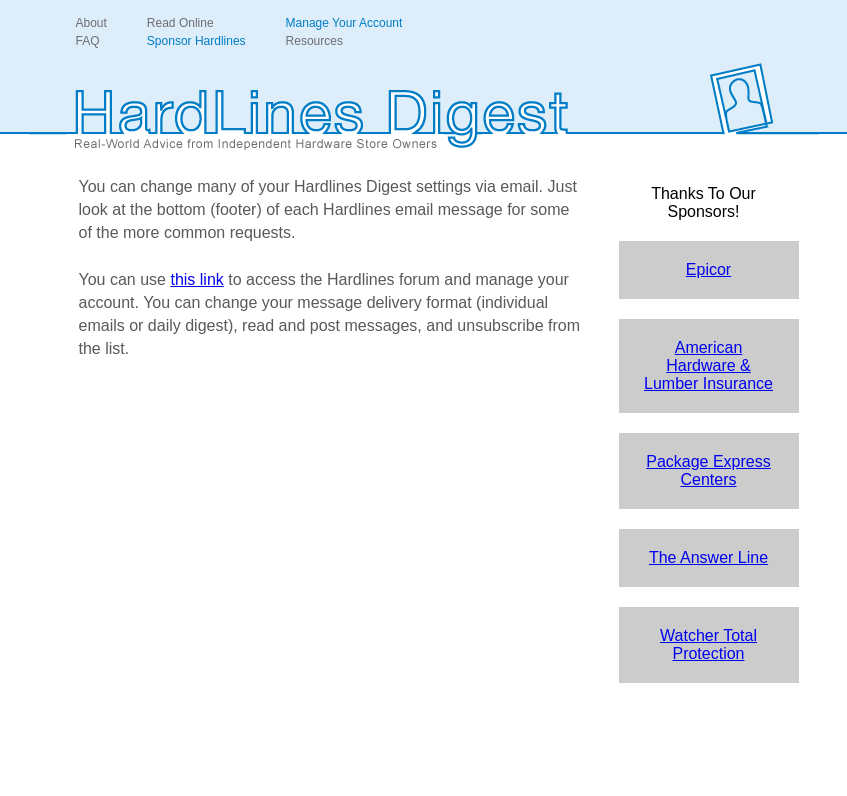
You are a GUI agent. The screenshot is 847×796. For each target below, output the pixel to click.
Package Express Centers (708, 470)
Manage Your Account (344, 23)
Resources (314, 41)
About (91, 23)
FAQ (88, 41)
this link (196, 279)
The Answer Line (708, 557)
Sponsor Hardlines (196, 41)
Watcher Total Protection (708, 644)
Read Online (180, 23)
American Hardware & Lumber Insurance (708, 365)
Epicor (708, 269)
